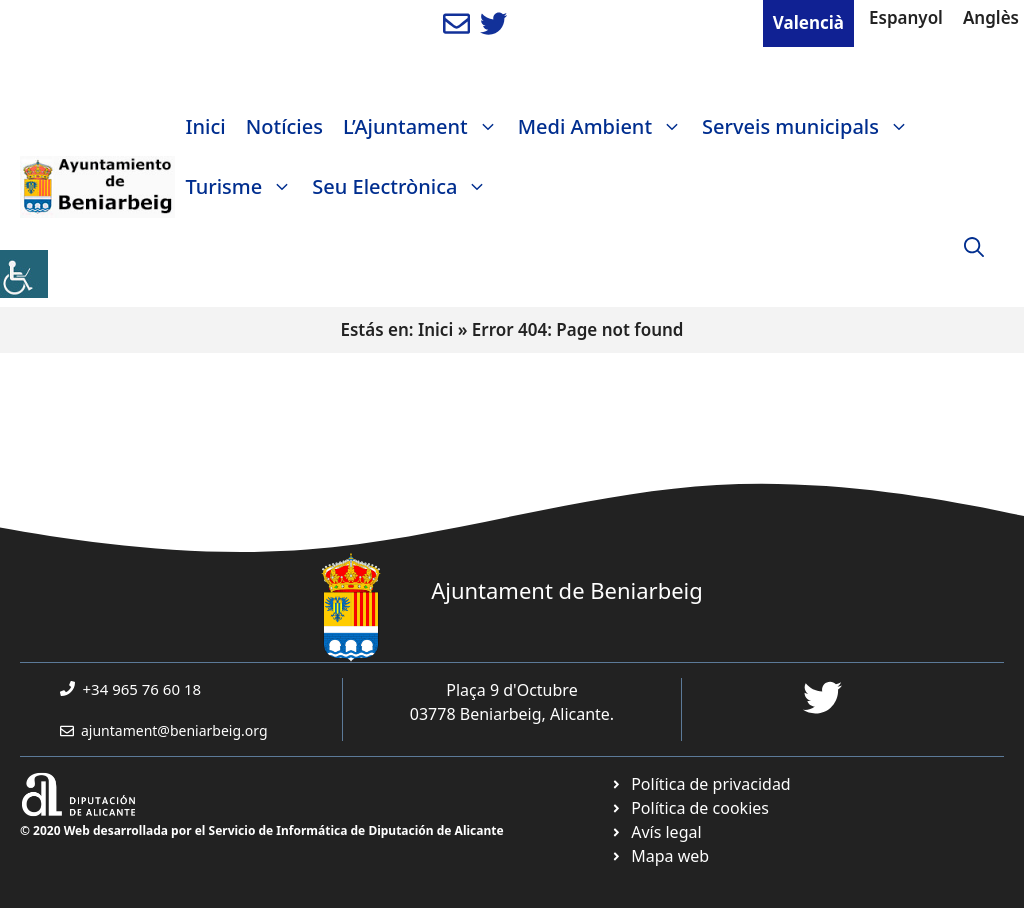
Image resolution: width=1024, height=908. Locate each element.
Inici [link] (205, 126)
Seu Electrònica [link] (404, 187)
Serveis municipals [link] (810, 127)
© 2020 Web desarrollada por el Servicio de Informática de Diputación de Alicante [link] (262, 830)
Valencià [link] (808, 22)
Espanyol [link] (906, 17)
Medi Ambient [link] (605, 127)
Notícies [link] (284, 126)
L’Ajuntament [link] (425, 127)
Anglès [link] (991, 17)
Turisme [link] (243, 187)
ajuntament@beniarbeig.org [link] (174, 730)
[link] (24, 274)
